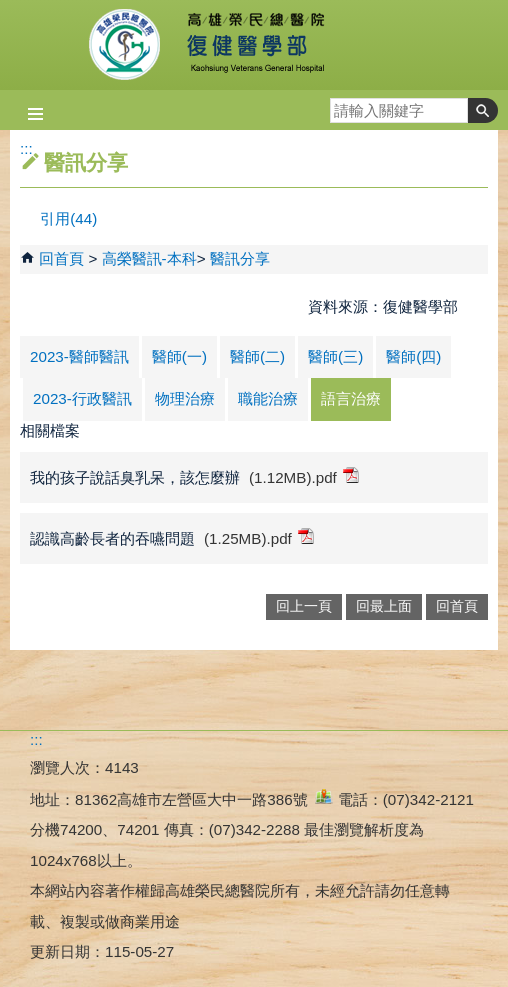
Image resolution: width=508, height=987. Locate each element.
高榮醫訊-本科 (149, 258)
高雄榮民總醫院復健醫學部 (254, 45)
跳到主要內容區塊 (10, 10)
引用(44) (68, 218)
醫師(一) (179, 356)
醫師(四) (413, 356)
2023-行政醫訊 (82, 398)
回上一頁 (304, 606)
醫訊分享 (240, 258)
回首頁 (61, 258)
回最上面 (384, 606)
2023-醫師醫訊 (79, 356)
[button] (483, 110)
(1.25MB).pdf (259, 537)
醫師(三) (335, 356)
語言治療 (351, 398)
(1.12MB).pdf (304, 476)
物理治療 (185, 398)
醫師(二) (257, 356)
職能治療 (268, 398)
